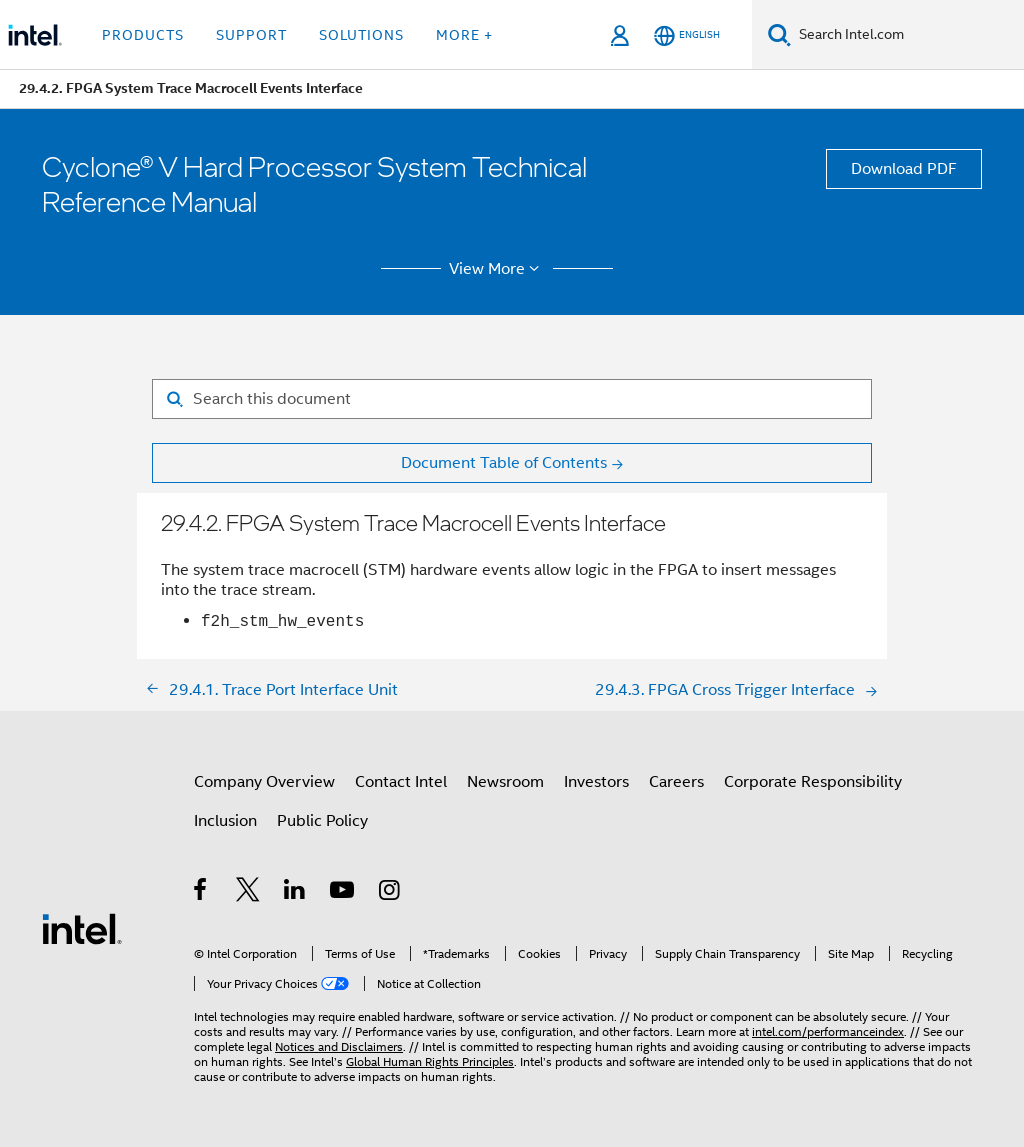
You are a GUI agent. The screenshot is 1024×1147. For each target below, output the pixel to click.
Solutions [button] (361, 35)
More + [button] (464, 35)
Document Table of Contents (504, 463)
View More (497, 269)
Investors (596, 782)
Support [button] (251, 35)
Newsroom (505, 782)
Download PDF (904, 169)
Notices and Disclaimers (339, 1046)
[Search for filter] (512, 399)
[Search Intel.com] (907, 35)
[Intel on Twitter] (248, 893)
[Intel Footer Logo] (82, 928)
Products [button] (143, 35)
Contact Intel (401, 782)
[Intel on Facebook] (201, 893)
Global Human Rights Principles (430, 1061)
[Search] (779, 34)
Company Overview (264, 782)
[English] (687, 35)
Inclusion (225, 821)
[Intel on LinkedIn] (295, 893)
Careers (676, 782)
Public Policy (322, 821)
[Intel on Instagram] (390, 893)
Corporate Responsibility (813, 782)
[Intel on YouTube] (343, 893)
